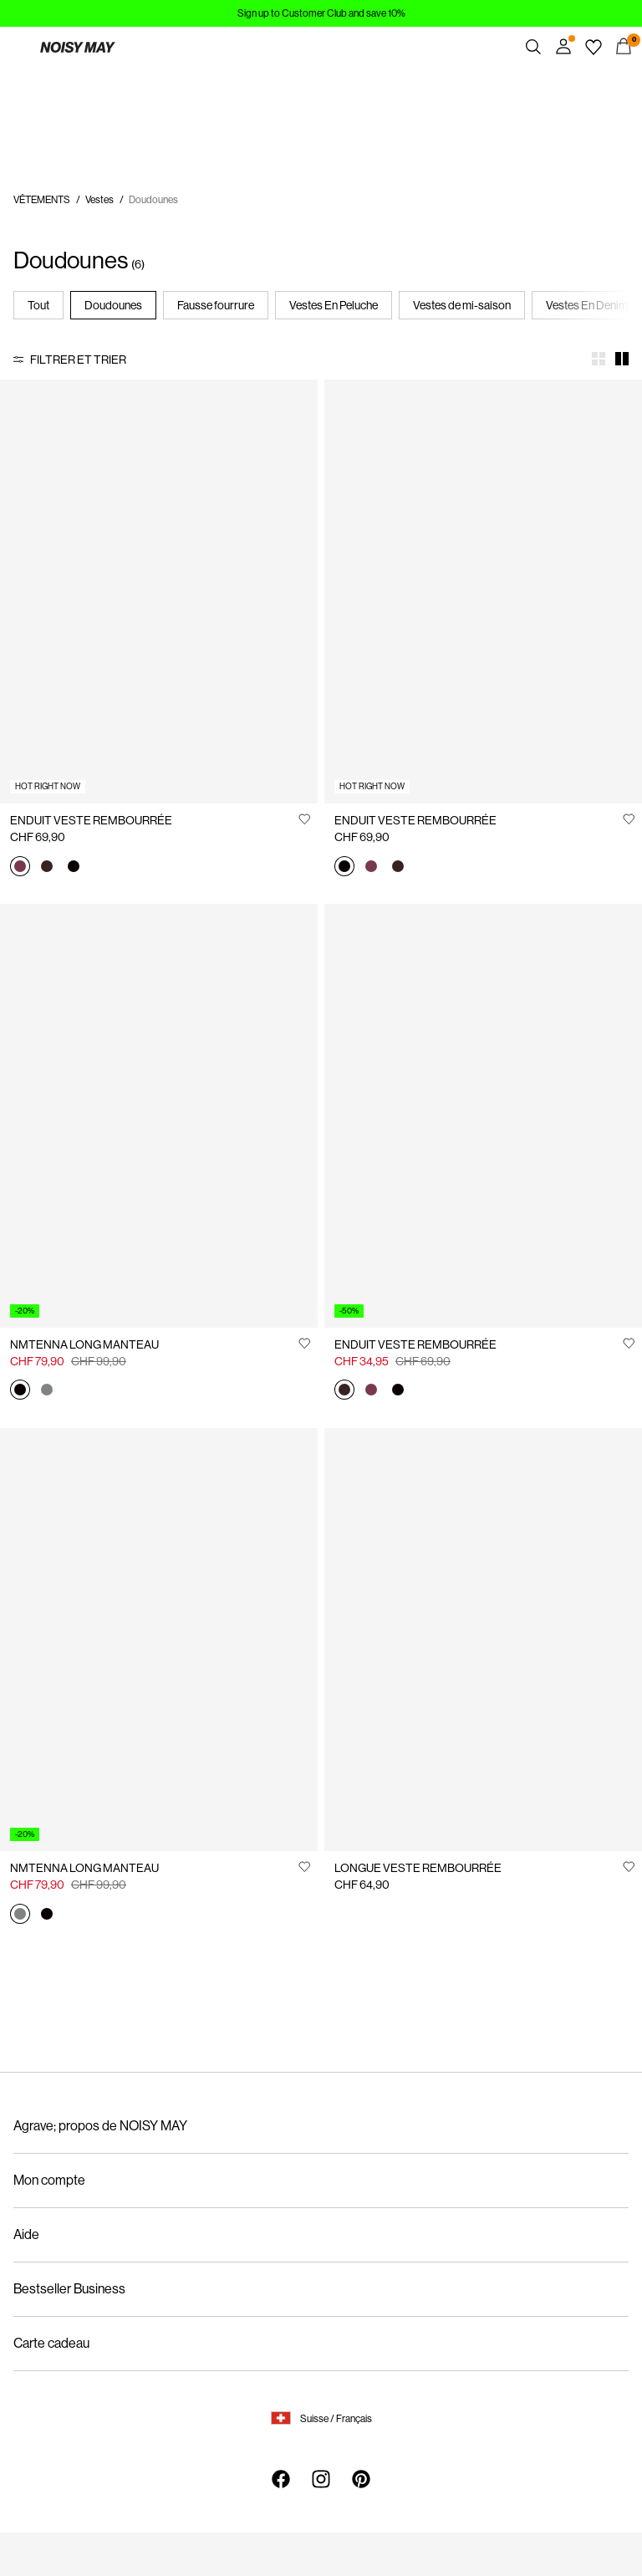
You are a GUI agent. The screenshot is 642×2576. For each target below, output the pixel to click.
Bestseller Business (69, 2289)
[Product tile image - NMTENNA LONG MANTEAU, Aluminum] (159, 1640)
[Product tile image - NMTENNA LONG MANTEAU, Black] (159, 1116)
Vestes (99, 200)
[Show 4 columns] (598, 358)
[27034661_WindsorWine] (20, 867)
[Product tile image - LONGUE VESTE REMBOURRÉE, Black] (483, 1640)
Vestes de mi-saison (462, 305)
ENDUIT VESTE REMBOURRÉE (91, 820)
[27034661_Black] (73, 867)
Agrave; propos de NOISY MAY (100, 2126)
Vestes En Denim (587, 305)
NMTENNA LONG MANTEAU (84, 1344)
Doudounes (113, 305)
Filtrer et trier (78, 359)
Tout (38, 305)
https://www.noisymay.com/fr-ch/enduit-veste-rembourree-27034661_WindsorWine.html (85, 97)
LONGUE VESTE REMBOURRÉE (418, 1868)
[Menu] (18, 47)
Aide (26, 2234)
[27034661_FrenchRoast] (46, 867)
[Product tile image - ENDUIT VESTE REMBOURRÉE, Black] (483, 591)
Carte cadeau (51, 2343)
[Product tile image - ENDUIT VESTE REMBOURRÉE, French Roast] (483, 1116)
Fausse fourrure (215, 305)
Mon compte (49, 2180)
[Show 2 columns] (622, 358)
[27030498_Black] (20, 1391)
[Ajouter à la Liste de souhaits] (304, 819)
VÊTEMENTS (41, 200)
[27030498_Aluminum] (46, 1391)
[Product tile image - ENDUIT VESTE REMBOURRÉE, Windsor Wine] (159, 591)
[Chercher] (533, 47)
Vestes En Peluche (333, 305)
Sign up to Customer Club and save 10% (321, 13)
